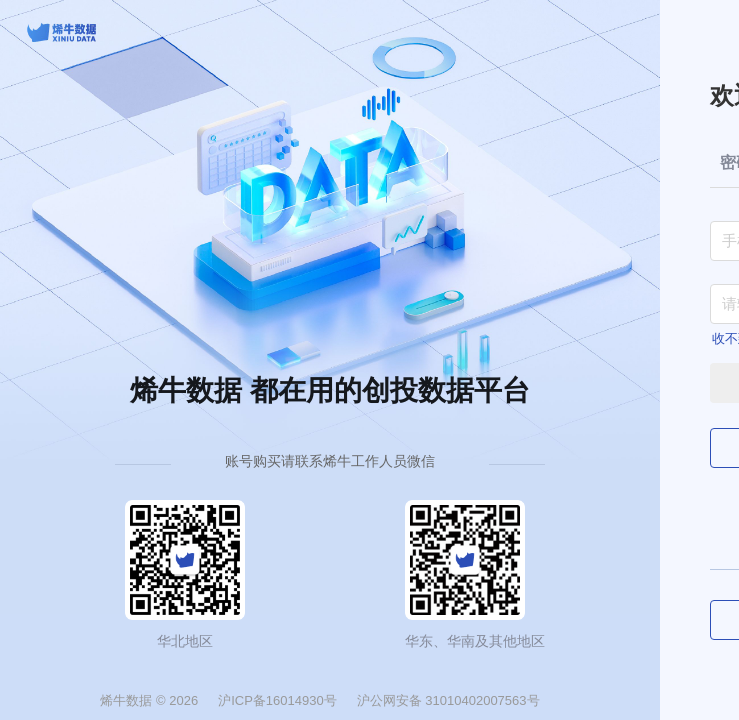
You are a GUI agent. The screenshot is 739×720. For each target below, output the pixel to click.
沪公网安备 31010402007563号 (448, 700)
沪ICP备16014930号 (277, 700)
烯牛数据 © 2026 (149, 700)
